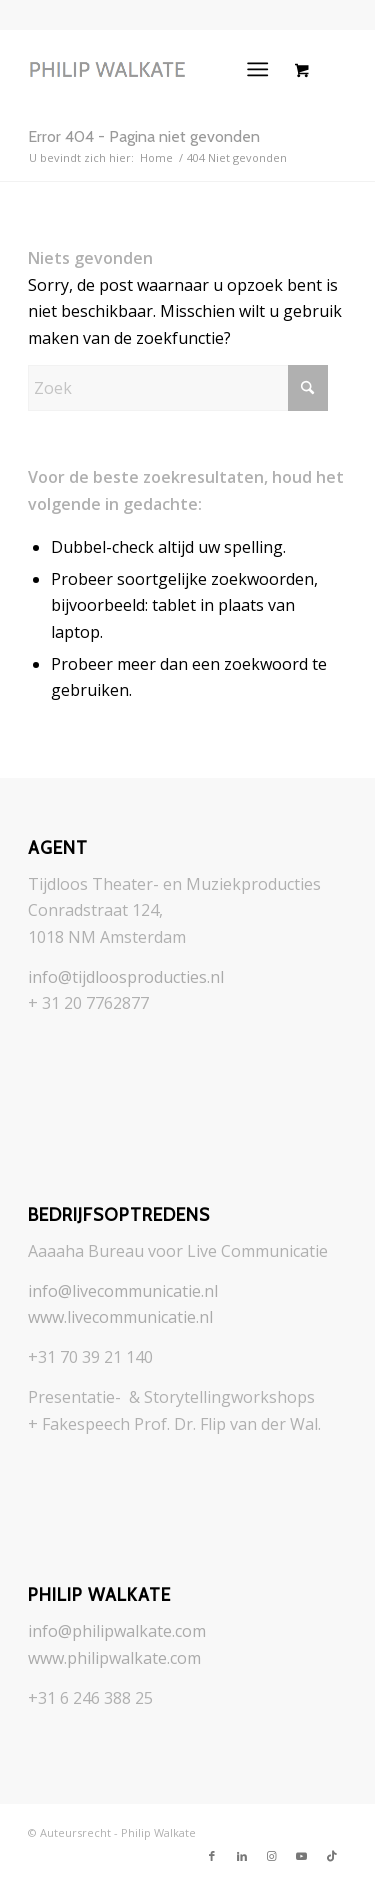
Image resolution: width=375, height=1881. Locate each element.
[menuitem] (261, 69)
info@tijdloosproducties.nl (126, 977)
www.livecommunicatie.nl (120, 1317)
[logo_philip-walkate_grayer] (155, 69)
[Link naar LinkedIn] (242, 1856)
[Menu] (257, 69)
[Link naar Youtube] (302, 1856)
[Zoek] (178, 388)
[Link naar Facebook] (212, 1856)
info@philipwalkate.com (117, 1631)
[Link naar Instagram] (272, 1856)
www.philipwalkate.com (114, 1658)
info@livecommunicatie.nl (123, 1291)
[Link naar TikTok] (332, 1856)
